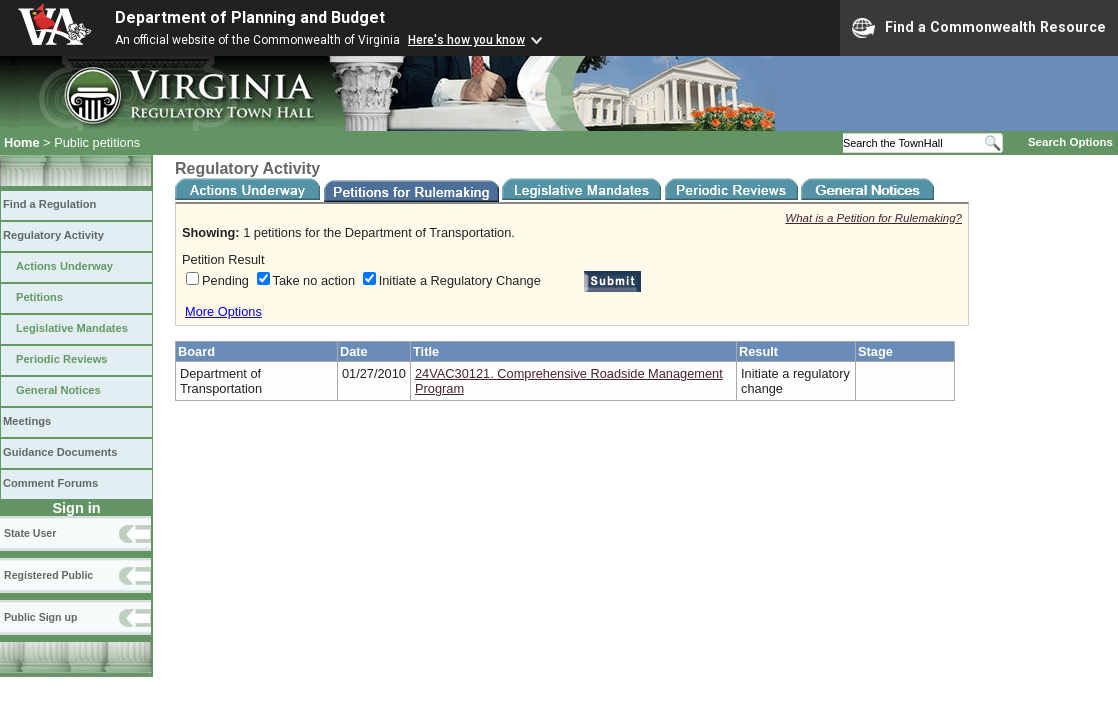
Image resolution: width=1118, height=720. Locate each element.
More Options (223, 311)
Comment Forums (50, 483)
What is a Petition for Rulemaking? (873, 218)
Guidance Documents (60, 452)
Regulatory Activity (53, 235)
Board (196, 351)
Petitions (39, 297)
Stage (875, 351)
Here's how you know (466, 40)
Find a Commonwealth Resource (979, 28)
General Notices (58, 390)
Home (22, 142)
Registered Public (48, 575)
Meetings (27, 421)
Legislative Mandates (72, 328)
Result (758, 351)
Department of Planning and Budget (250, 17)
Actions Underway (64, 266)
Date (354, 351)
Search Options (1070, 142)
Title (426, 351)
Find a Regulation (49, 204)
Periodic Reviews (62, 359)
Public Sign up (40, 617)
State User (30, 533)
